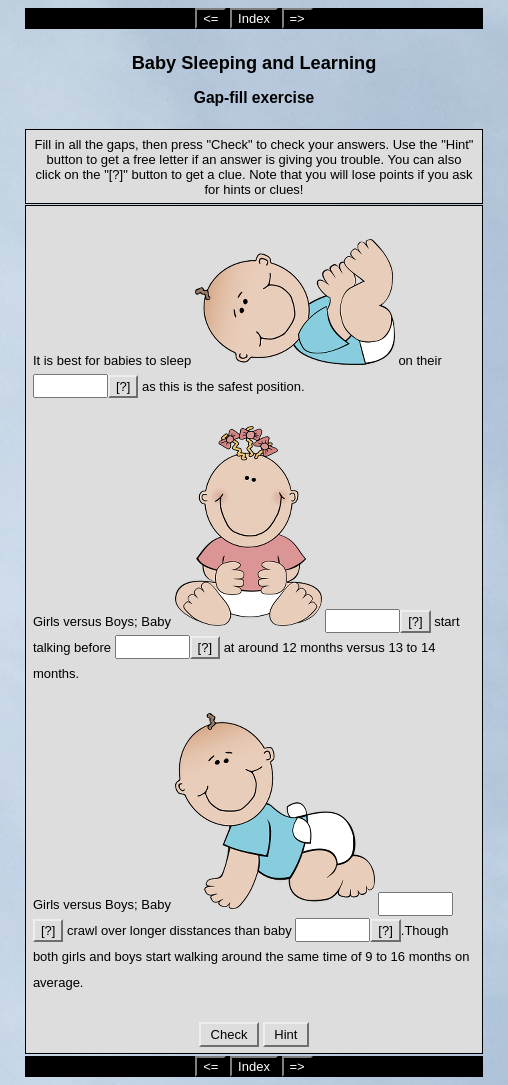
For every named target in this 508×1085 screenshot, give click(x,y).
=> (297, 18)
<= (210, 18)
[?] (123, 386)
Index (254, 18)
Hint (286, 1034)
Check (229, 1034)
